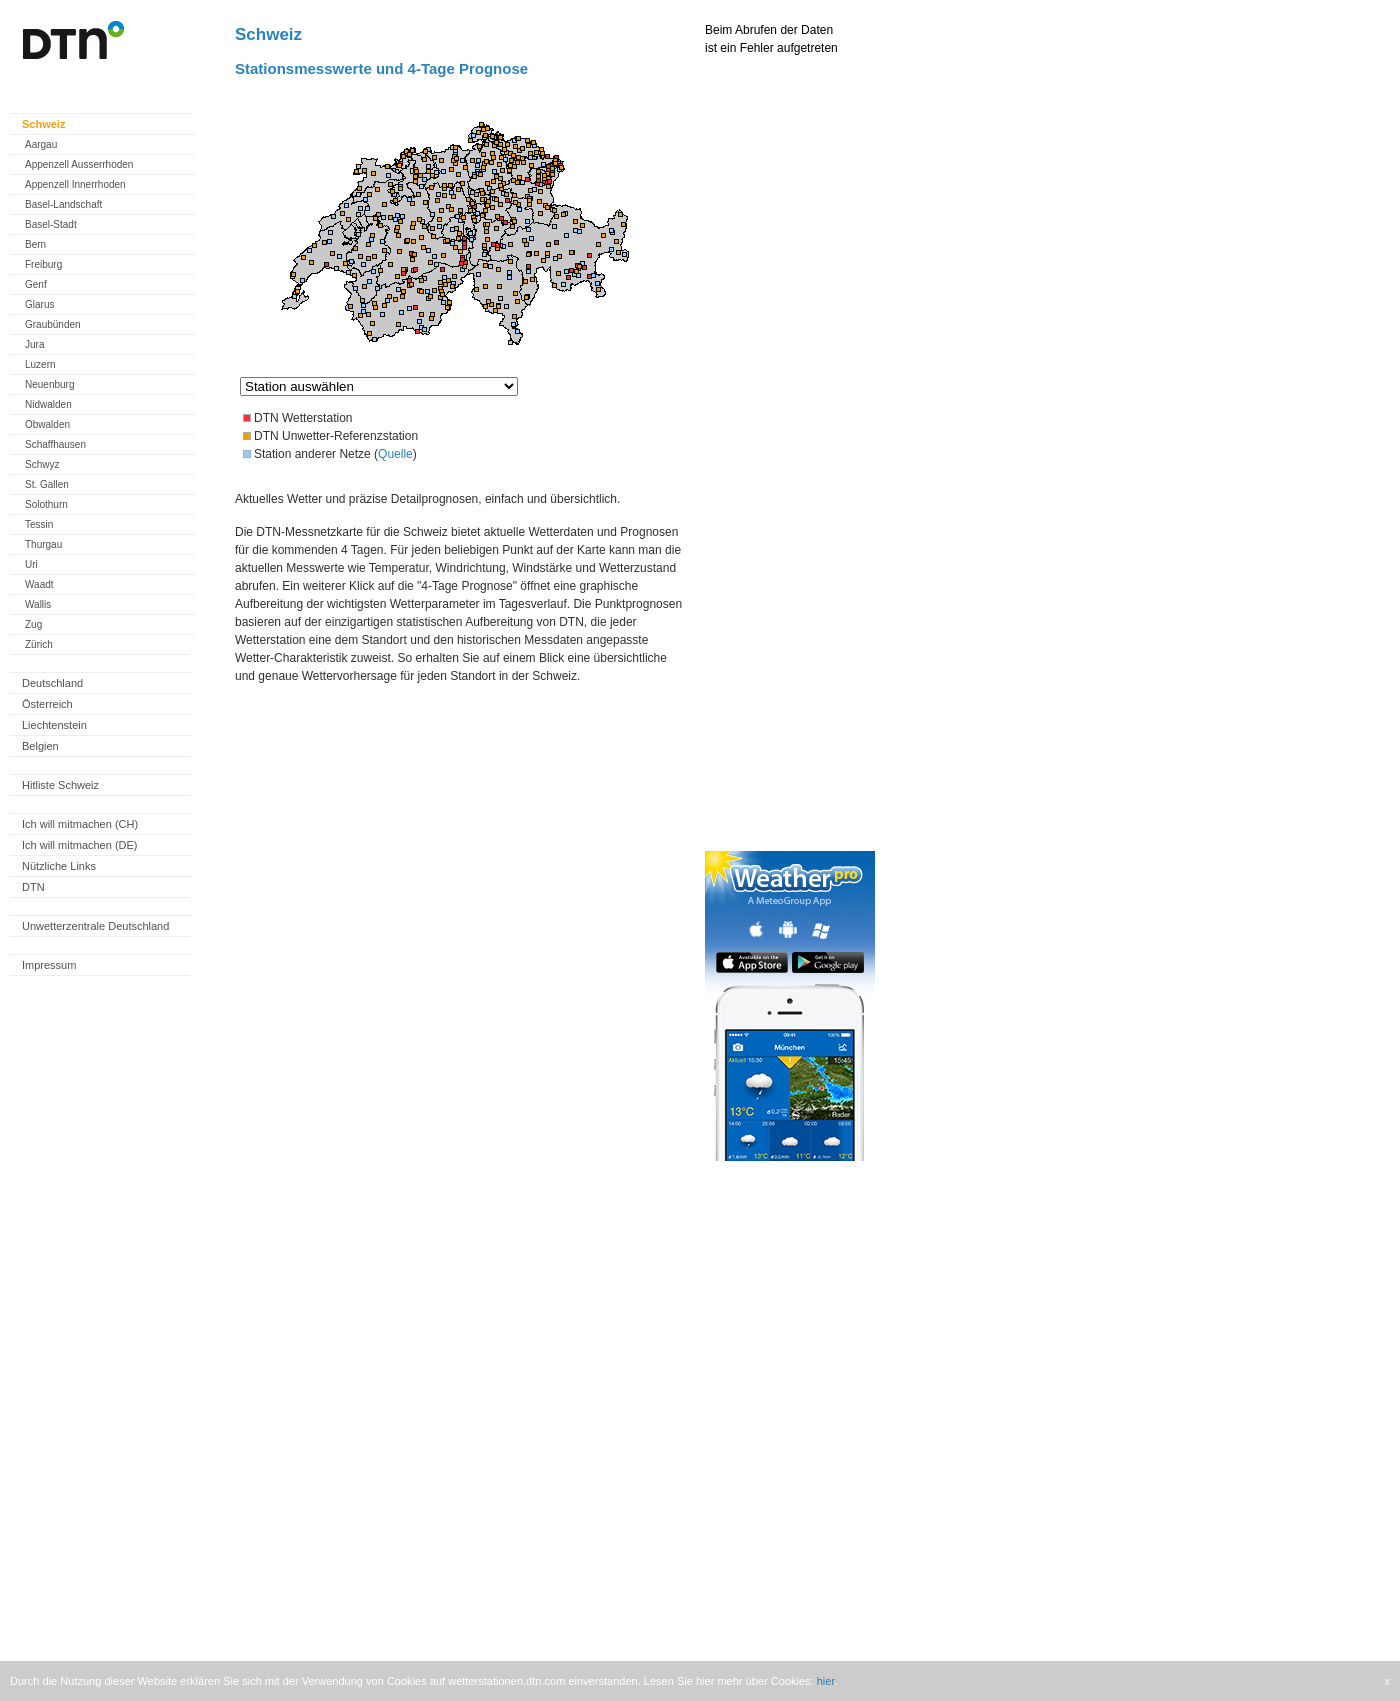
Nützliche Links (59, 866)
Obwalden (47, 424)
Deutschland (52, 683)
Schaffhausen (55, 444)
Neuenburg (49, 384)
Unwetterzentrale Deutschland (95, 926)
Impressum (49, 965)
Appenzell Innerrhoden (75, 184)
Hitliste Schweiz (60, 785)
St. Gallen (47, 484)
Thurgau (43, 544)
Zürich (39, 644)
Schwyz (42, 464)
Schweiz (43, 124)
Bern (35, 244)
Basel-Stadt (51, 224)
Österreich (47, 704)
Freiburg (43, 264)
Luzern (40, 364)
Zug (33, 624)
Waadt (39, 584)
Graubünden (53, 324)
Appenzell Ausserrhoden (79, 164)
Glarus (39, 304)
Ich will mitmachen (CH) (80, 824)
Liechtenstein (54, 725)
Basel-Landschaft (63, 204)
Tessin (39, 524)
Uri (31, 564)
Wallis (38, 604)
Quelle (395, 454)
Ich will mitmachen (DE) (80, 845)
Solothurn (46, 504)
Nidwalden (48, 404)
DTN (33, 887)
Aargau (41, 144)
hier (826, 1681)
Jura (34, 344)
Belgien (40, 746)
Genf (36, 284)
